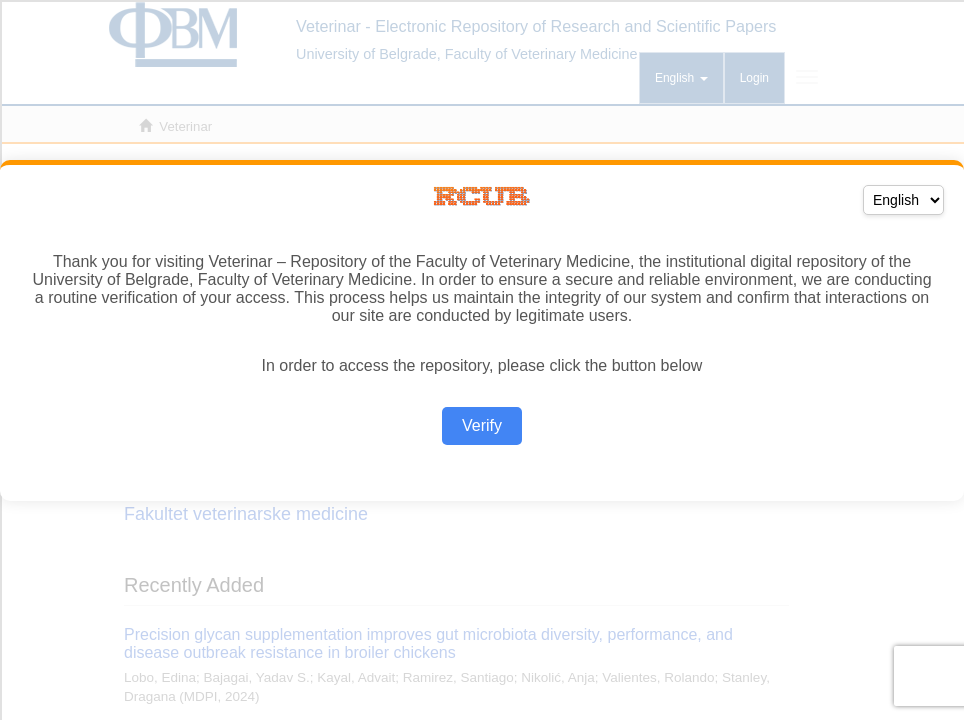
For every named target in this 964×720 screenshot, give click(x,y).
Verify (482, 425)
